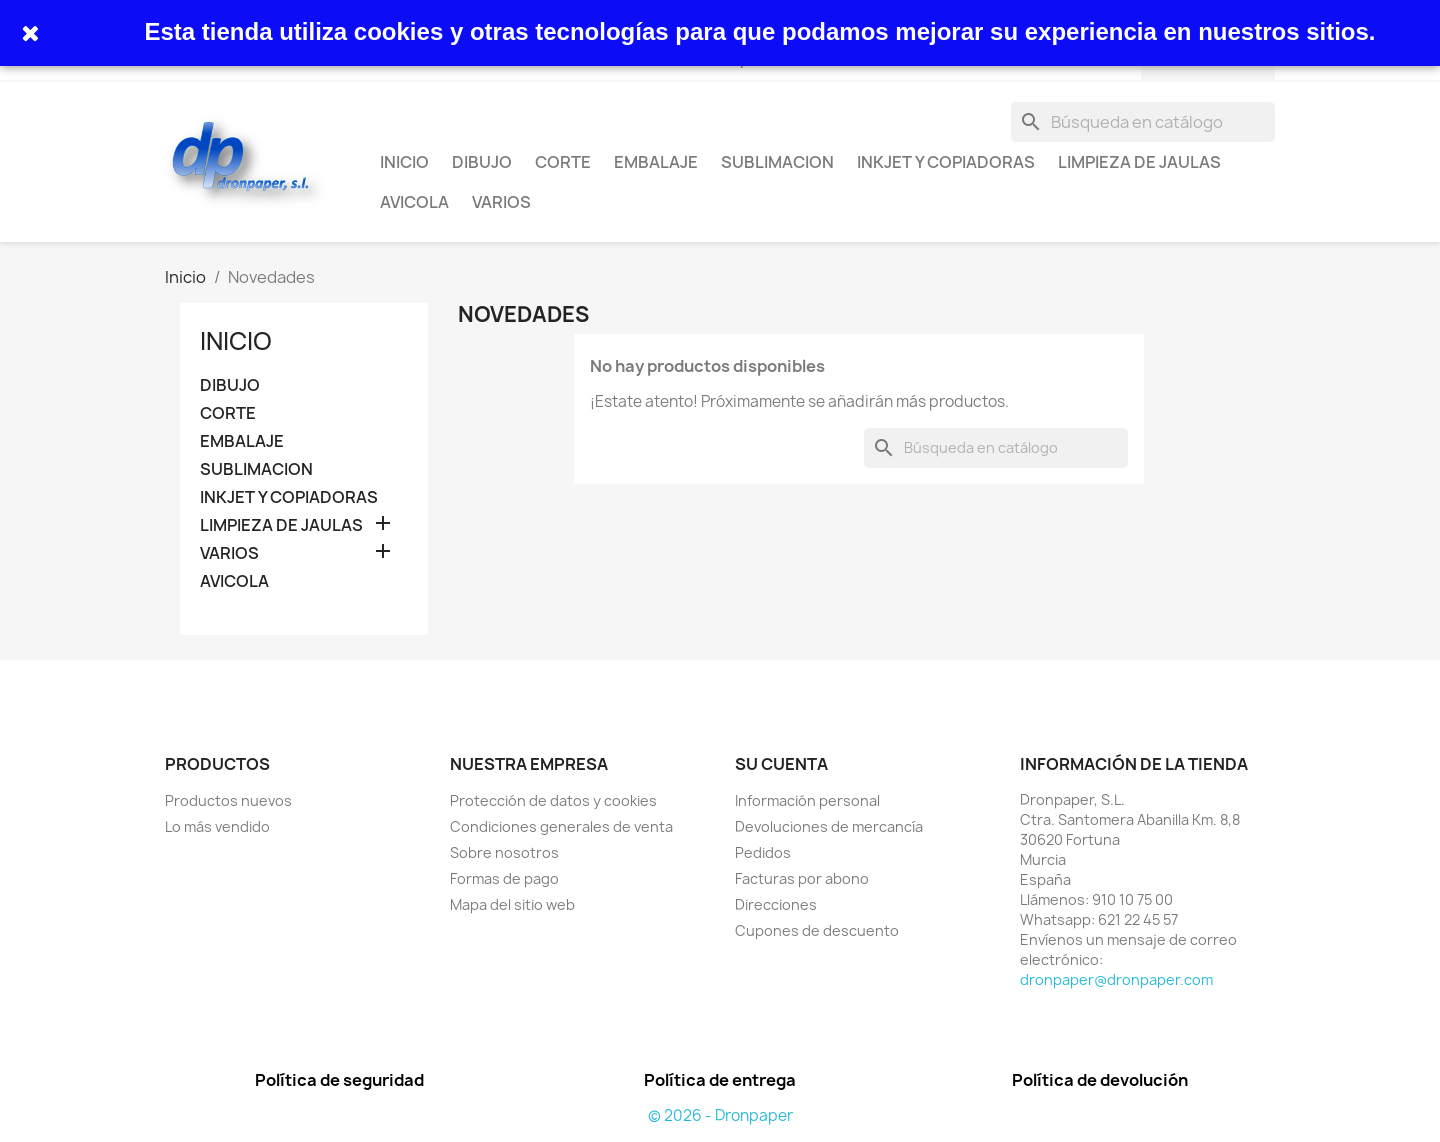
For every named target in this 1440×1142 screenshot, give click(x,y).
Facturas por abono (802, 878)
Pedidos (763, 852)
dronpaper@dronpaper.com (1116, 979)
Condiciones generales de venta (561, 826)
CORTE (563, 162)
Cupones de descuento (817, 930)
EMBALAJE (656, 162)
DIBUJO (482, 162)
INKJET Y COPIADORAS (946, 162)
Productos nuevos (228, 800)
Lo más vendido (217, 826)
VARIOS (501, 202)
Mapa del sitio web (512, 904)
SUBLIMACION (777, 162)
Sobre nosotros (504, 852)
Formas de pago (504, 878)
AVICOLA (414, 202)
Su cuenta (781, 764)
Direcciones (776, 904)
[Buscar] (1143, 122)
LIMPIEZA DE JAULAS (1139, 162)
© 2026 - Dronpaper (720, 1115)
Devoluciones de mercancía (829, 826)
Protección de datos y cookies (553, 800)
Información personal (807, 800)
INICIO (404, 162)
